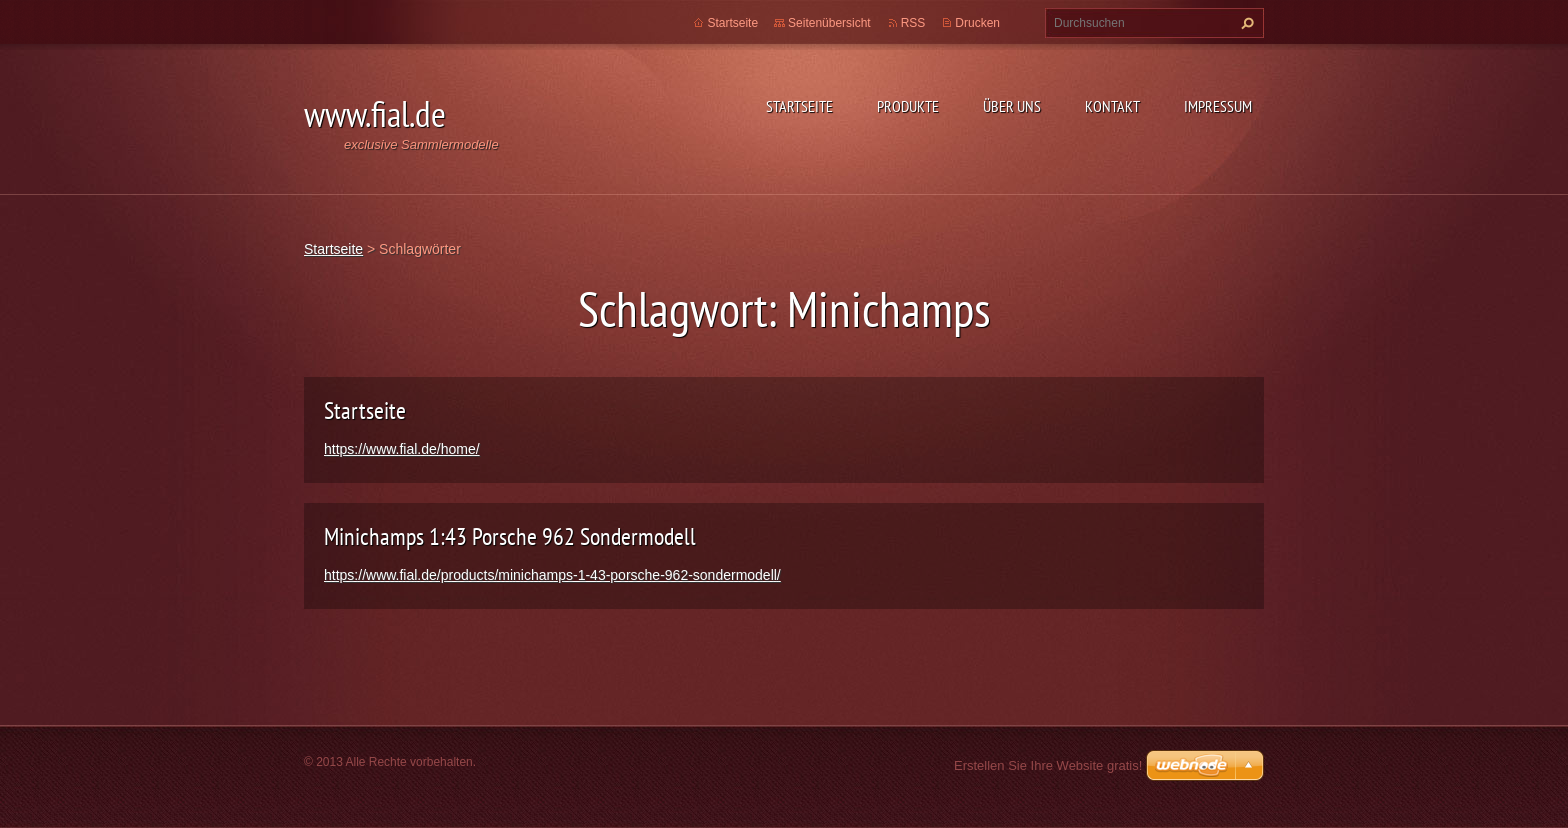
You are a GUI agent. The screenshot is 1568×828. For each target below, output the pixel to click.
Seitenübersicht (829, 23)
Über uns (1012, 106)
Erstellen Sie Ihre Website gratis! (1048, 765)
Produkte (908, 106)
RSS (913, 23)
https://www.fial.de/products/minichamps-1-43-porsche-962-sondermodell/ (552, 575)
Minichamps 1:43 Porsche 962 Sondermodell (510, 536)
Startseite (799, 106)
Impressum (1218, 106)
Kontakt (1112, 106)
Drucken (977, 23)
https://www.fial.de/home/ (402, 449)
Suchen (1245, 23)
